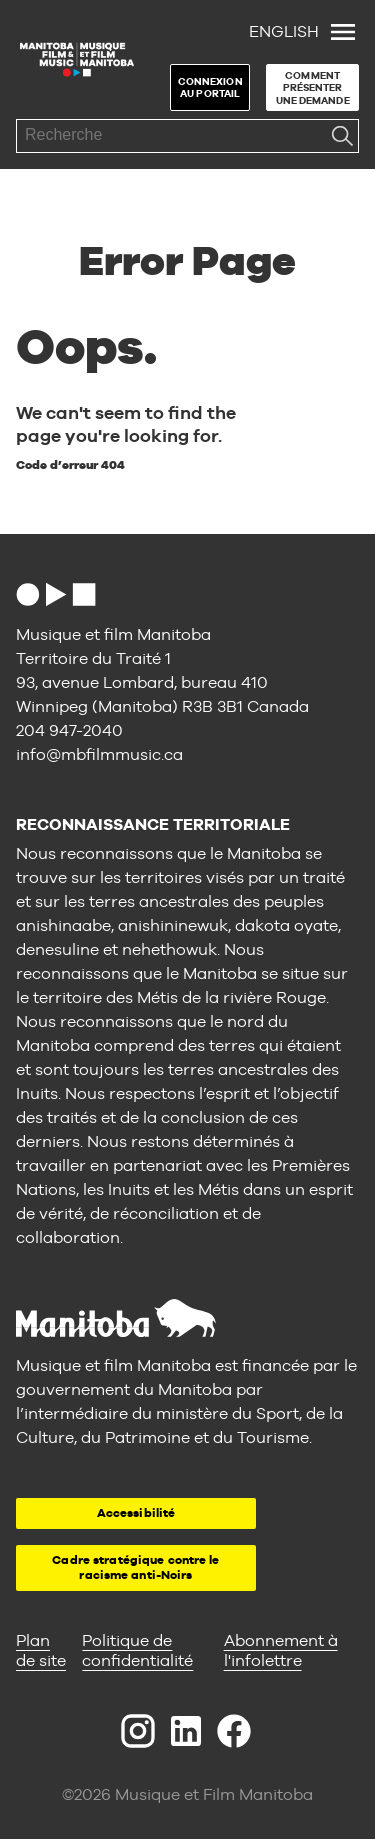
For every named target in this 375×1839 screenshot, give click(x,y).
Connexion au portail (210, 87)
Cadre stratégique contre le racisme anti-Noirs (135, 1567)
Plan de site (41, 1650)
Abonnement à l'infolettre (281, 1650)
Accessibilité (136, 1513)
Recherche (342, 136)
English (284, 31)
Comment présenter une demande (313, 87)
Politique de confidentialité (137, 1650)
